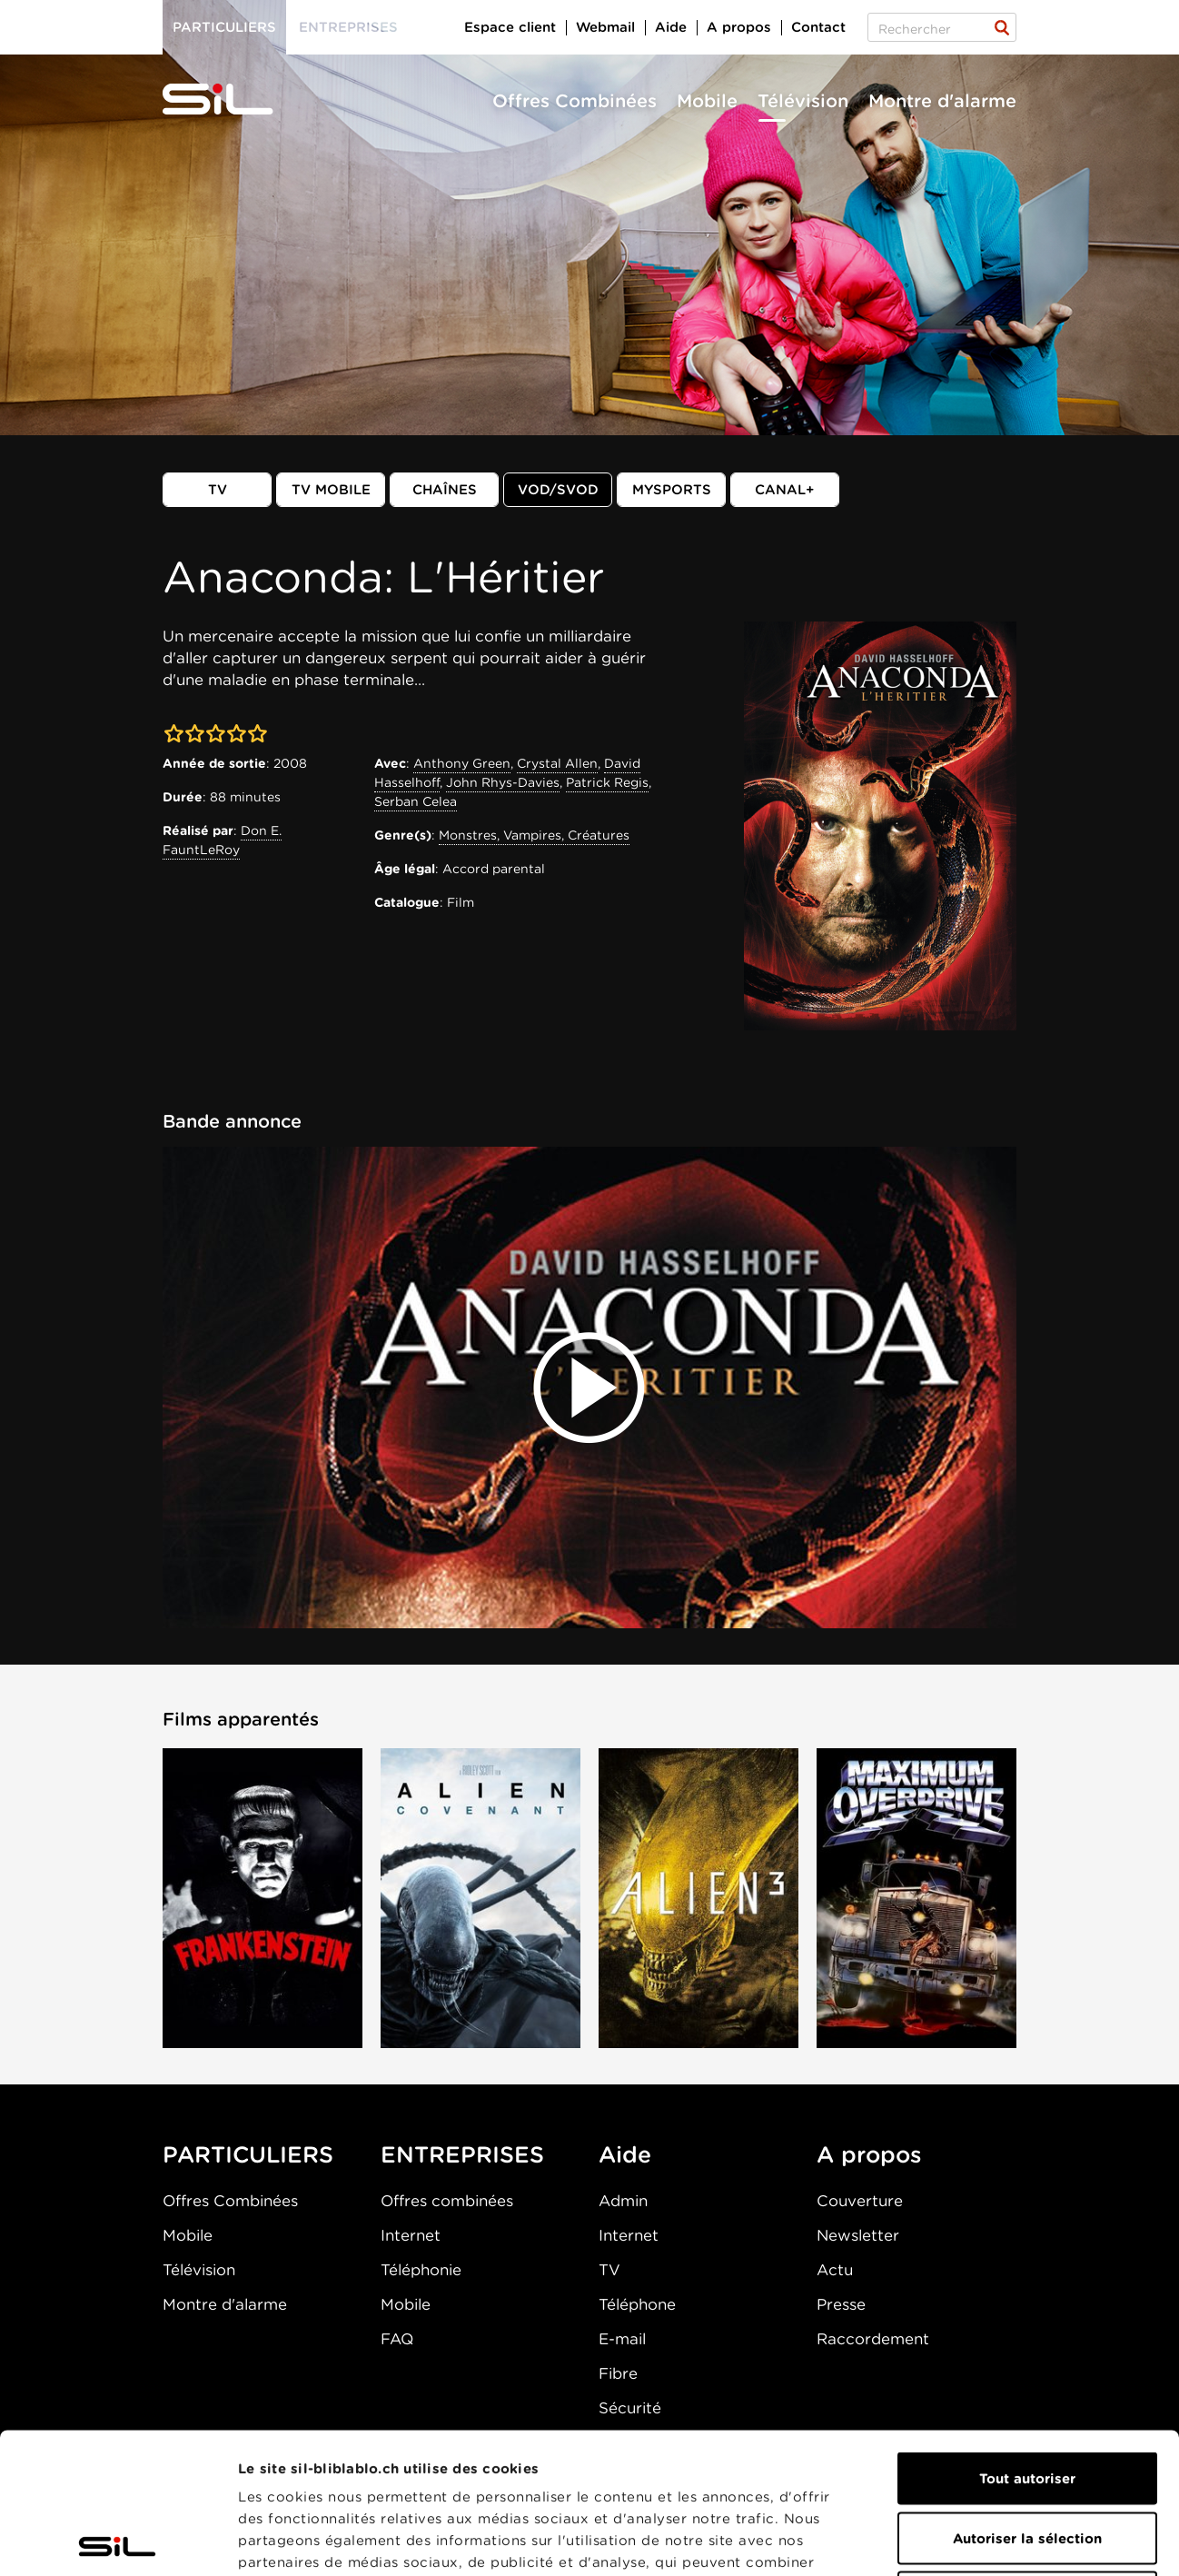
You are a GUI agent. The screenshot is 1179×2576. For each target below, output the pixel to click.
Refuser (1027, 2457)
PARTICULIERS (248, 2154)
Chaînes (444, 490)
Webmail (605, 27)
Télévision (803, 101)
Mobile (707, 101)
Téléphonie (421, 2270)
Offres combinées (447, 2201)
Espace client (510, 27)
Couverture (860, 2201)
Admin (623, 2201)
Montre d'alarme (942, 101)
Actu (835, 2270)
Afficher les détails (1023, 2540)
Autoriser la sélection (1027, 2398)
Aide (671, 27)
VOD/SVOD (558, 490)
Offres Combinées (574, 101)
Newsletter (858, 2235)
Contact (818, 27)
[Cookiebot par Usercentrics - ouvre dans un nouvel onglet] (117, 2540)
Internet (411, 2235)
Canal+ (785, 490)
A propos (739, 27)
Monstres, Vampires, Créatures (534, 835)
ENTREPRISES (462, 2154)
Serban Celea (415, 801)
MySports (671, 490)
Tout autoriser (1027, 2338)
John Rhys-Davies (503, 782)
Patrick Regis (607, 782)
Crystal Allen (557, 763)
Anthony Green (461, 763)
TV (217, 490)
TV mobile (331, 490)
